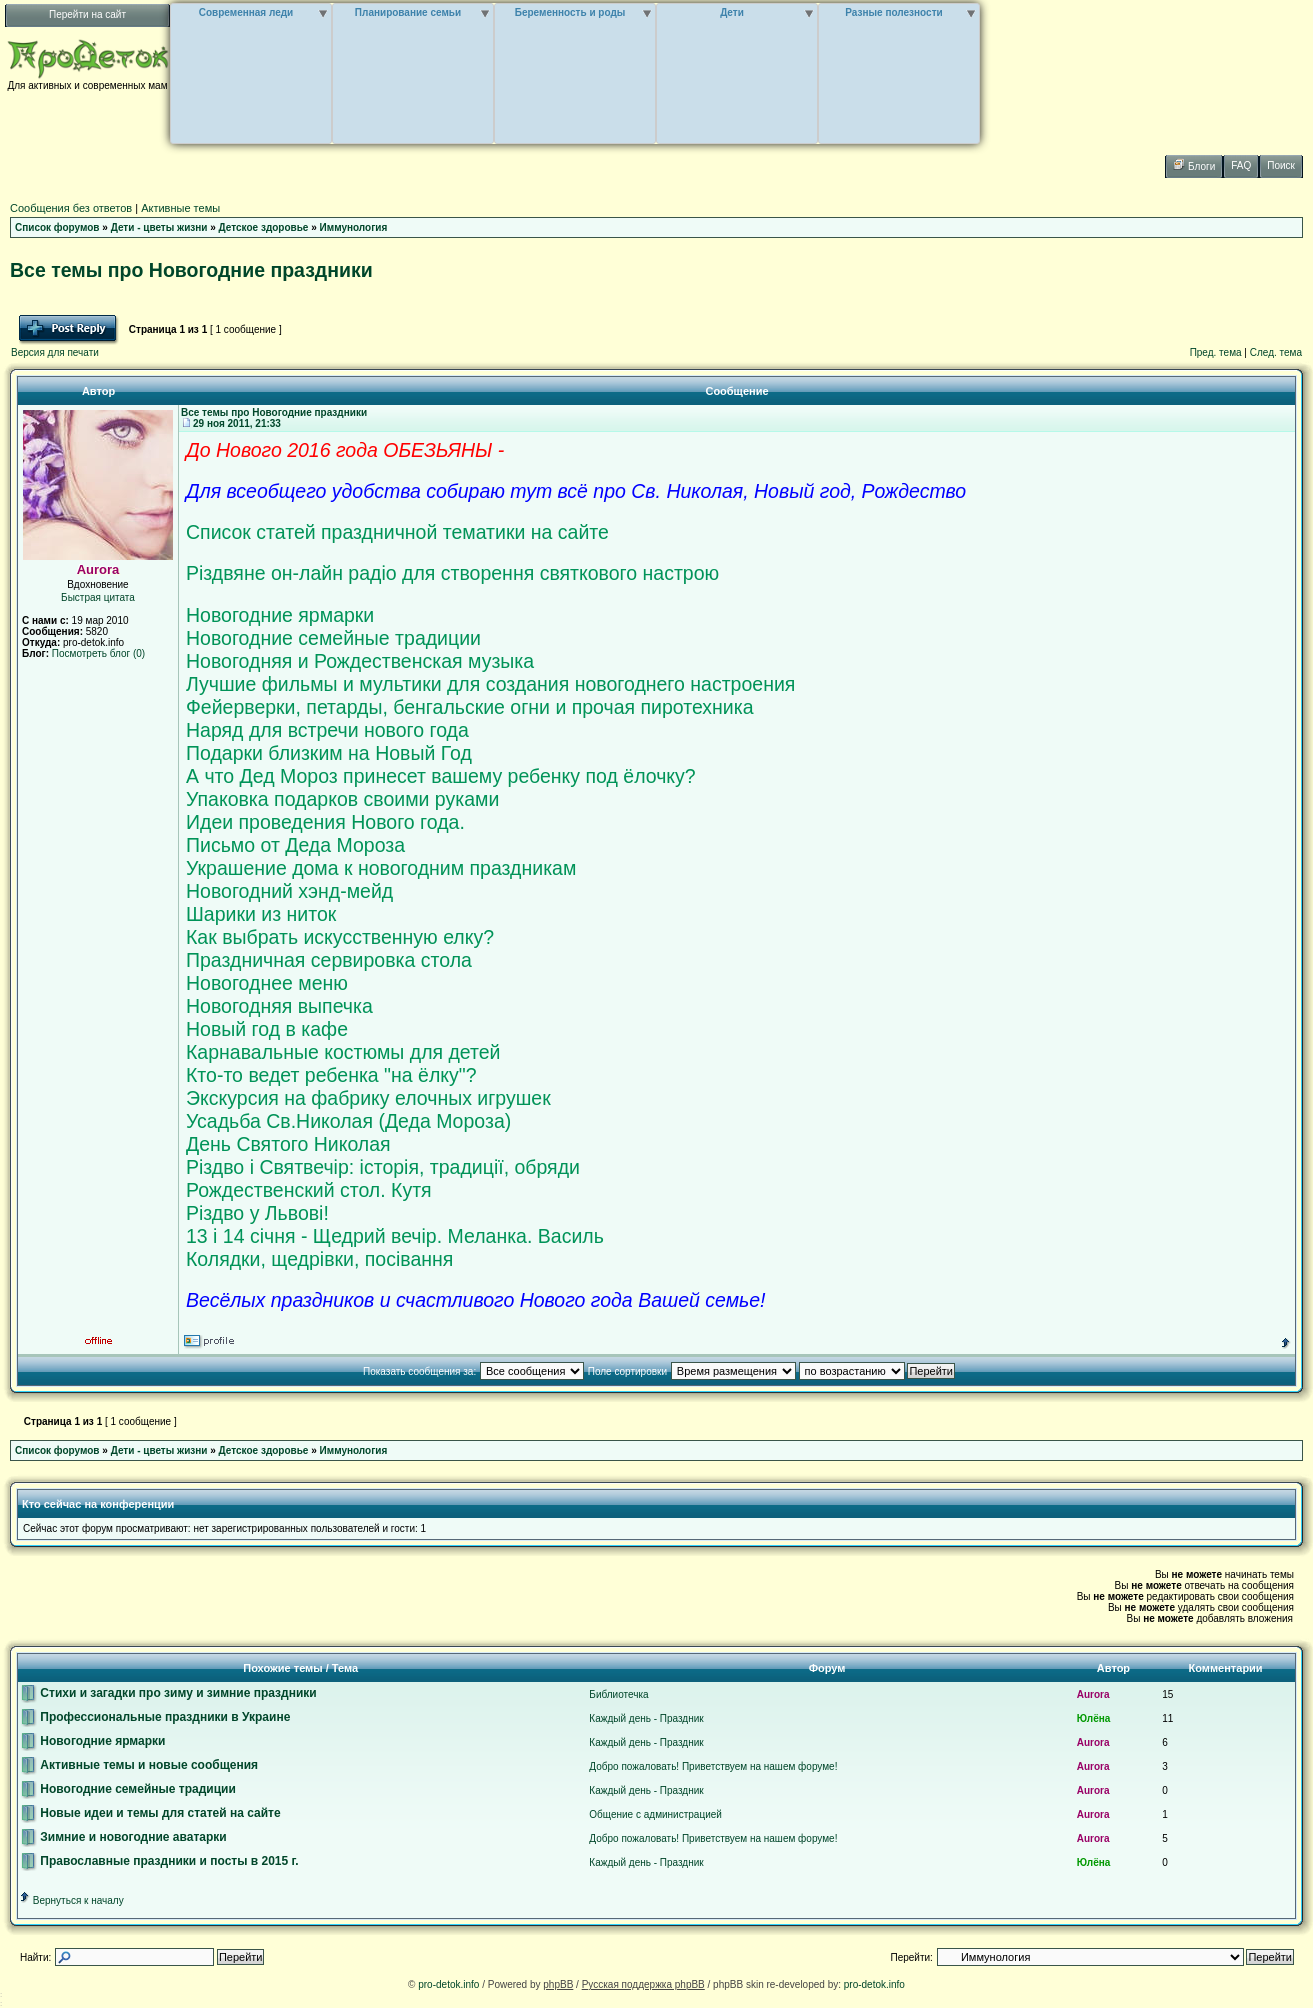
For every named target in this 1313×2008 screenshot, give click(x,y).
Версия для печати (55, 352)
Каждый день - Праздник (646, 1718)
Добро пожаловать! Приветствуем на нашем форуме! (713, 1766)
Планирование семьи (408, 12)
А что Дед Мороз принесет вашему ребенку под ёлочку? (441, 776)
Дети (732, 12)
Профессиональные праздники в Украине (155, 1717)
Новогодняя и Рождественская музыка (360, 661)
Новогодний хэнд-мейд (289, 891)
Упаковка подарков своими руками (342, 799)
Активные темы (180, 208)
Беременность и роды (570, 12)
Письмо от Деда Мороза (295, 845)
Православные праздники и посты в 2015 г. (160, 1861)
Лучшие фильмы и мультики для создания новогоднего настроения (490, 684)
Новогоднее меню (267, 983)
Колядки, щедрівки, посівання (319, 1259)
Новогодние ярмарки (280, 615)
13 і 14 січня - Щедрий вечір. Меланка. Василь (395, 1236)
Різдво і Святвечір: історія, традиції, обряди (383, 1167)
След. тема (1276, 352)
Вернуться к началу (71, 1900)
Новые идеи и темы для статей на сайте (151, 1813)
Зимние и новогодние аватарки (124, 1837)
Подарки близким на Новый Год (329, 753)
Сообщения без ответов (71, 208)
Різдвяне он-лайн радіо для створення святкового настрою (452, 573)
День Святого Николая (288, 1144)
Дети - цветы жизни (159, 227)
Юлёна (1094, 1718)
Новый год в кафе (267, 1029)
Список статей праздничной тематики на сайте (397, 532)
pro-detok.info (448, 1984)
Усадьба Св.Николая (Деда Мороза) (348, 1121)
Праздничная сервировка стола (329, 960)
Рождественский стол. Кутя (309, 1190)
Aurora (1093, 1694)
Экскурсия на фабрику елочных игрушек (368, 1098)
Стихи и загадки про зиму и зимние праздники (169, 1693)
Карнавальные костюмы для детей (343, 1052)
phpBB (558, 1984)
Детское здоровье (264, 227)
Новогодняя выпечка (279, 1006)
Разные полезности (893, 12)
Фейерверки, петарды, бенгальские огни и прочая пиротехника (470, 707)
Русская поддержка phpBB (643, 1984)
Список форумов (57, 227)
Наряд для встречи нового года (327, 730)
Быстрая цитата (98, 597)
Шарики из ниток (261, 914)
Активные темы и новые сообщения (139, 1765)
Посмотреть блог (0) (98, 653)
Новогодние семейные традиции (333, 638)
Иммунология (354, 227)
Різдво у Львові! (257, 1213)
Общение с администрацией (655, 1814)
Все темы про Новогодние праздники (191, 270)
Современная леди (246, 12)
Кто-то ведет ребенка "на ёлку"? (331, 1075)
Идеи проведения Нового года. (325, 822)
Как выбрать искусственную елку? (340, 937)
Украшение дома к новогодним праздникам (381, 868)
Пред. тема (1216, 352)
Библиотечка (618, 1694)
